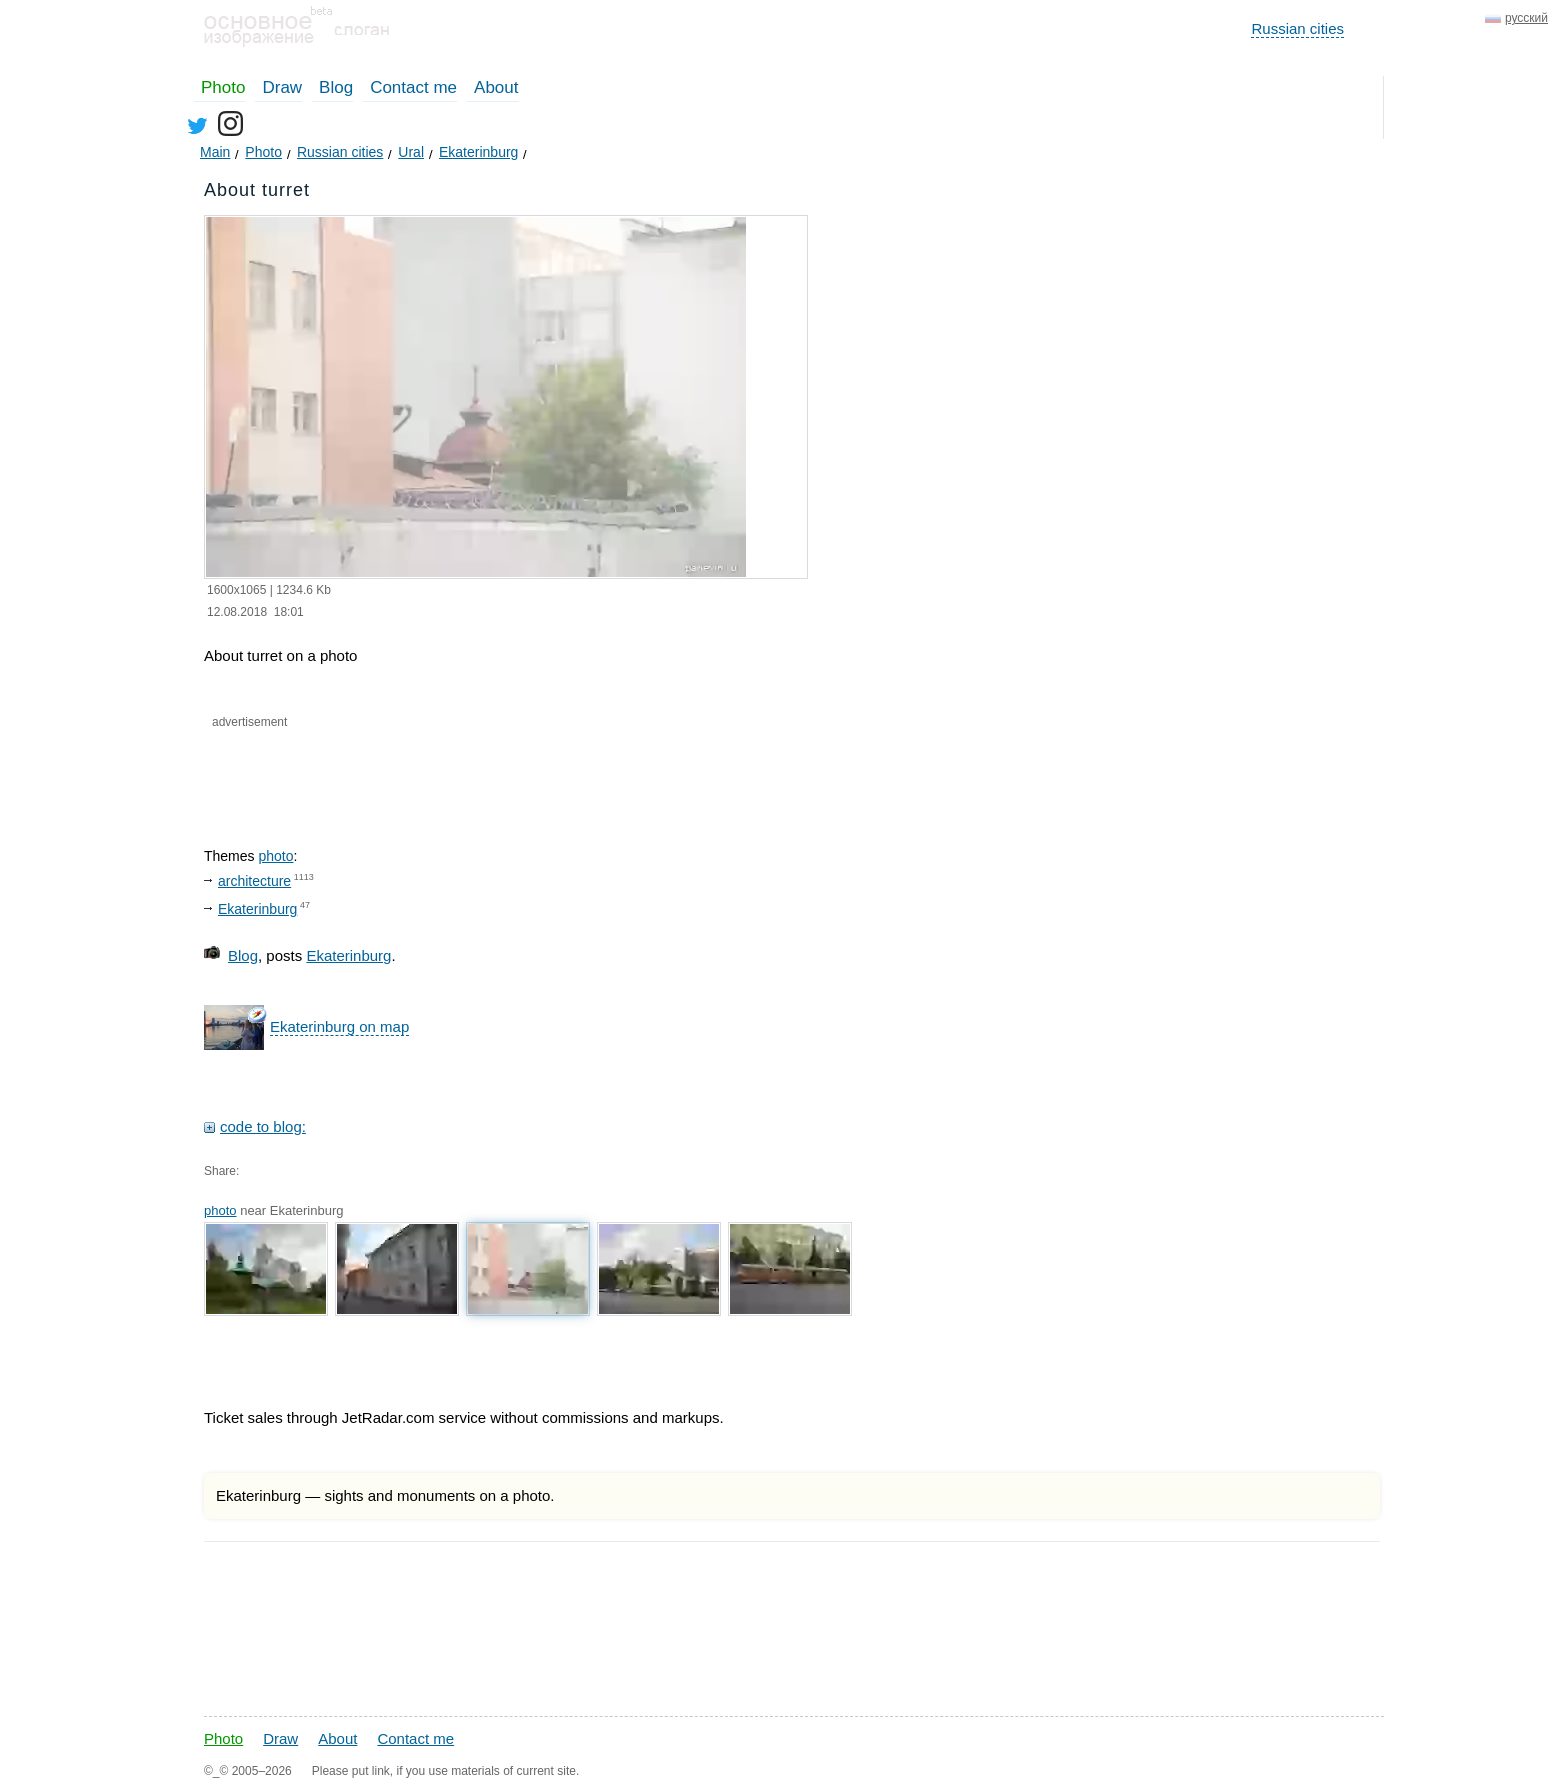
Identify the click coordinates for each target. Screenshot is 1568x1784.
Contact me (413, 87)
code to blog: (263, 1126)
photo (275, 856)
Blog (336, 87)
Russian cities (1297, 28)
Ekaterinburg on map (339, 1026)
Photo (223, 87)
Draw (282, 87)
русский (1526, 18)
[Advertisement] (442, 771)
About (496, 87)
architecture (254, 881)
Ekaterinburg (257, 909)
